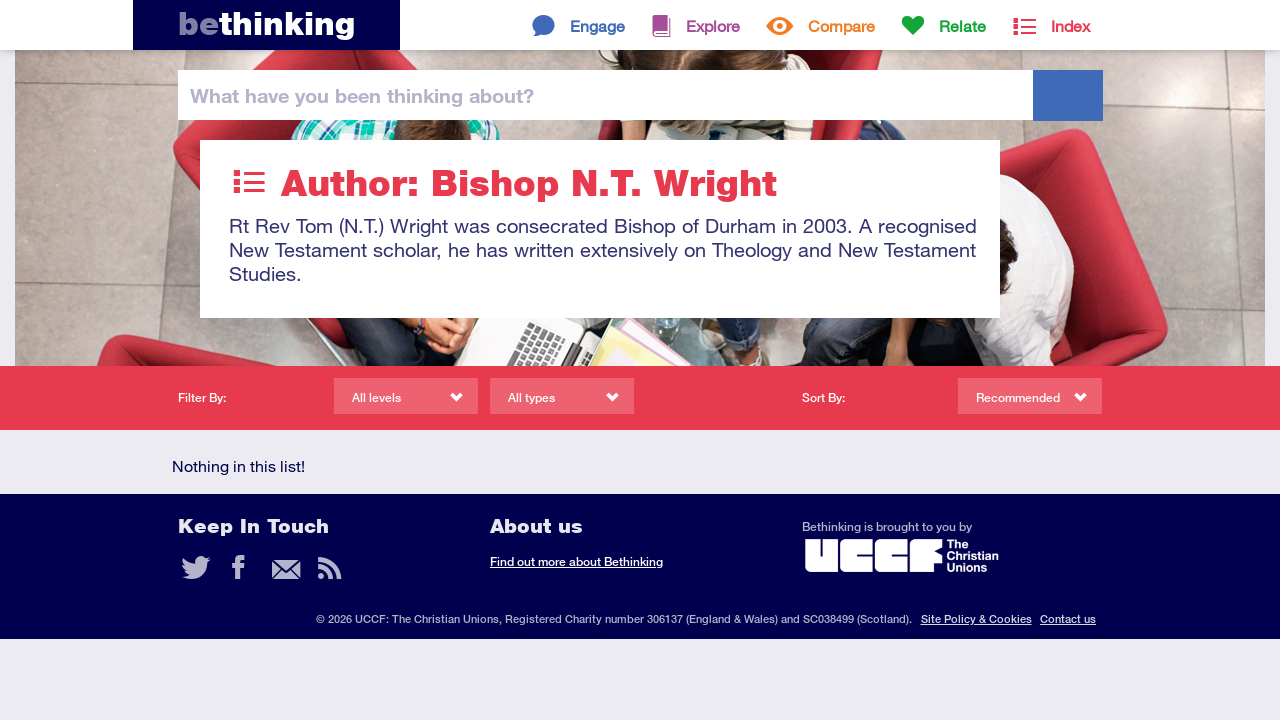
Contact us (1068, 618)
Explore (713, 25)
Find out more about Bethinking (576, 561)
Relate (962, 25)
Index (1070, 25)
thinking (266, 23)
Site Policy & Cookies (976, 618)
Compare (841, 25)
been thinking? (362, 95)
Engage (597, 25)
